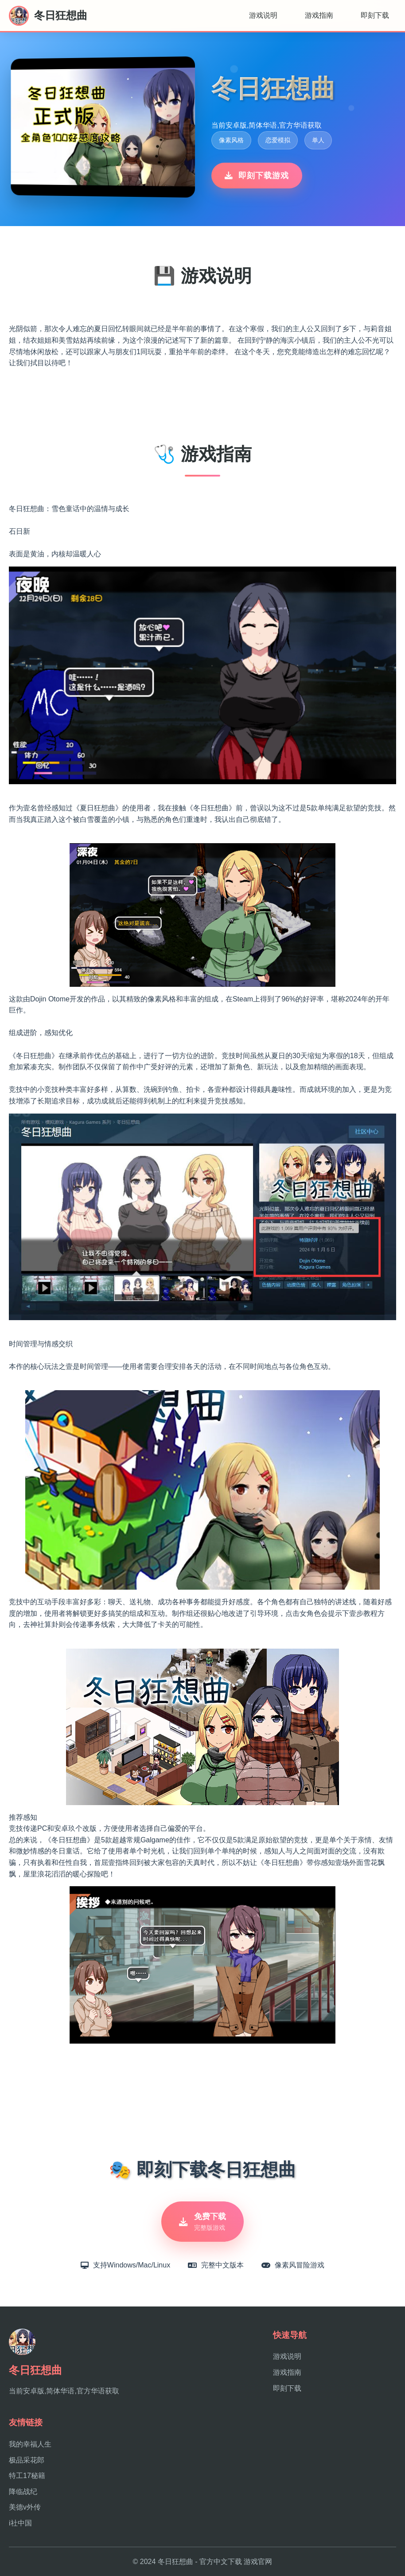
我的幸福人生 (30, 2444)
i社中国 (20, 2523)
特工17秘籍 (27, 2475)
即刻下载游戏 (257, 175)
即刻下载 (375, 15)
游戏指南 (319, 15)
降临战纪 (23, 2491)
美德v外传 (25, 2507)
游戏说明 (263, 15)
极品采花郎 (26, 2460)
